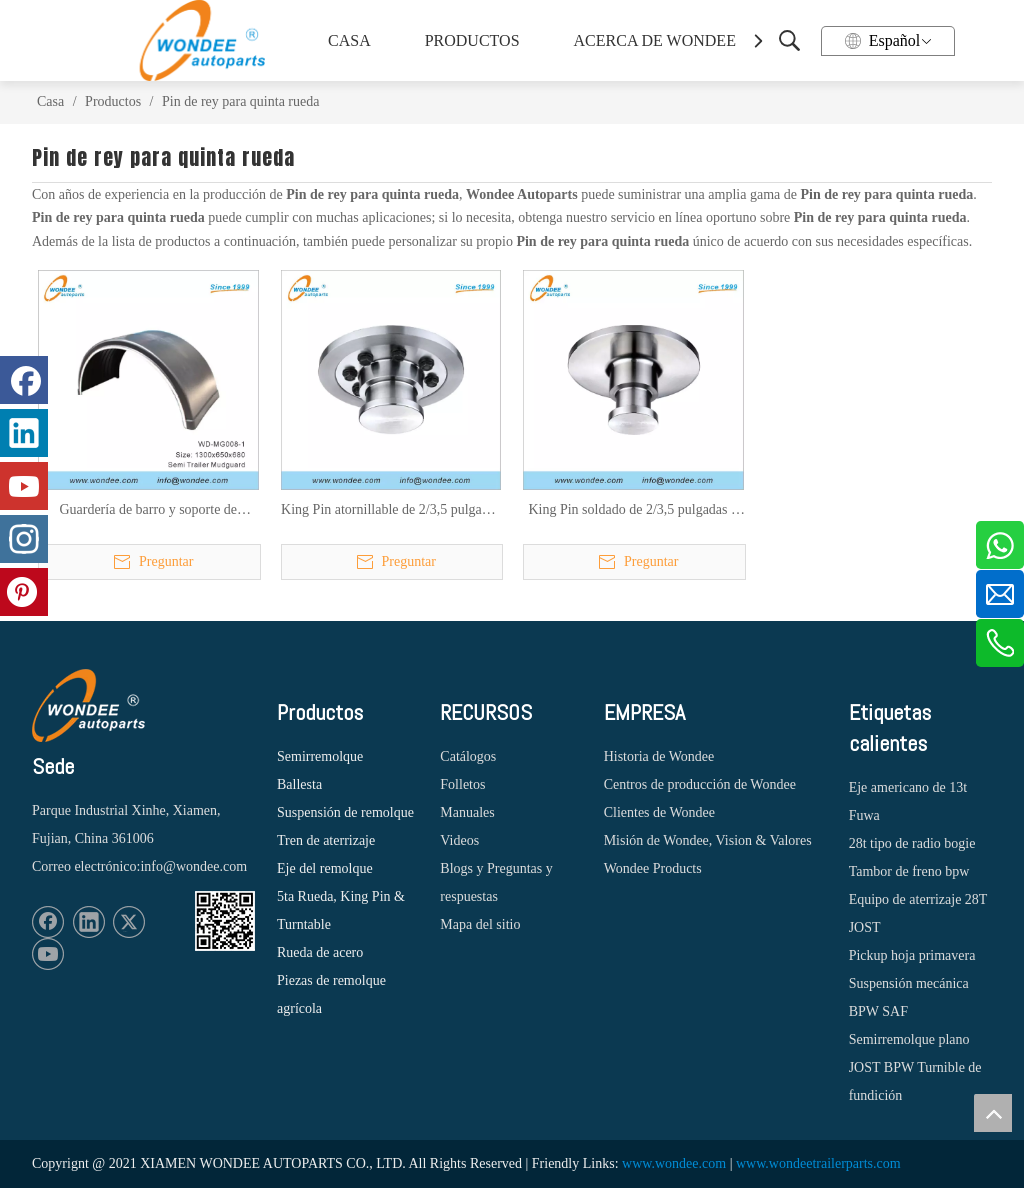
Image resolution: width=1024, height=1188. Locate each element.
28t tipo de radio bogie (912, 843)
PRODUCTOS (472, 40)
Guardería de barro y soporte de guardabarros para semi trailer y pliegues (148, 511)
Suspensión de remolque (345, 812)
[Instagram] (24, 539)
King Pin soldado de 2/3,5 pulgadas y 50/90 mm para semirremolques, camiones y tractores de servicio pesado (633, 511)
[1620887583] (225, 921)
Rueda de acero (320, 952)
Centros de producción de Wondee (700, 784)
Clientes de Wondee (659, 812)
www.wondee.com (674, 1163)
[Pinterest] (24, 592)
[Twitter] (129, 922)
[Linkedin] (89, 922)
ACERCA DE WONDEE (652, 40)
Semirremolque (320, 756)
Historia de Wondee (659, 756)
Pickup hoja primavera (912, 955)
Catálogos (468, 756)
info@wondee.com (193, 866)
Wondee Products (653, 868)
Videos (459, 840)
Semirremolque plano (909, 1039)
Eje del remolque (325, 868)
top (993, 1113)
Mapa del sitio (480, 924)
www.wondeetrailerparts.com (818, 1163)
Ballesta (299, 784)
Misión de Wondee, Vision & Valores (708, 840)
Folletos (462, 784)
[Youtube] (48, 954)
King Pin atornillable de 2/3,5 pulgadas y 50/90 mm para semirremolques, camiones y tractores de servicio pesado (390, 511)
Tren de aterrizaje (326, 840)
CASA (349, 40)
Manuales (467, 812)
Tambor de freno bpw (909, 871)
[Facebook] (48, 922)
